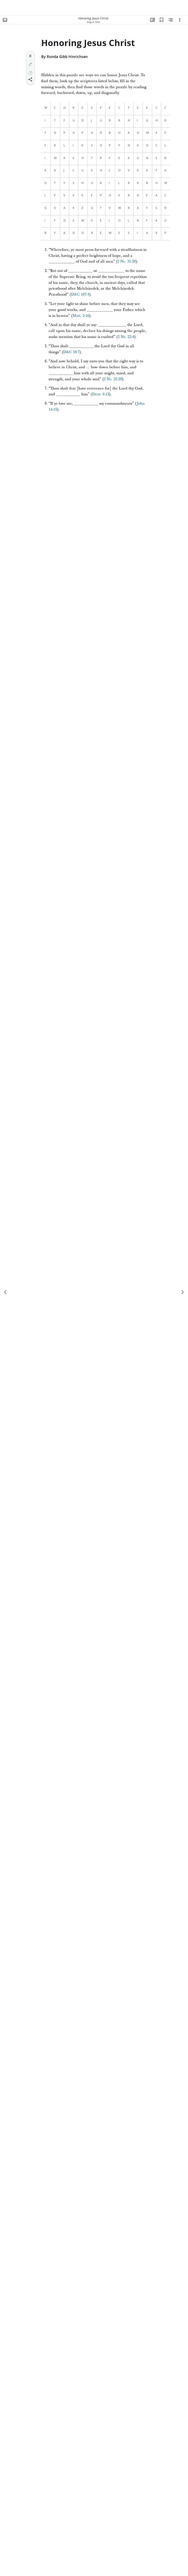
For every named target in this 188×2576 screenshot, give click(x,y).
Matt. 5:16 (80, 315)
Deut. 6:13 (100, 394)
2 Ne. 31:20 (126, 261)
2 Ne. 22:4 (126, 336)
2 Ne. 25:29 (113, 379)
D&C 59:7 (71, 352)
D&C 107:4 (80, 294)
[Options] (180, 19)
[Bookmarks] (161, 19)
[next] (182, 1292)
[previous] (6, 1292)
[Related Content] (170, 19)
